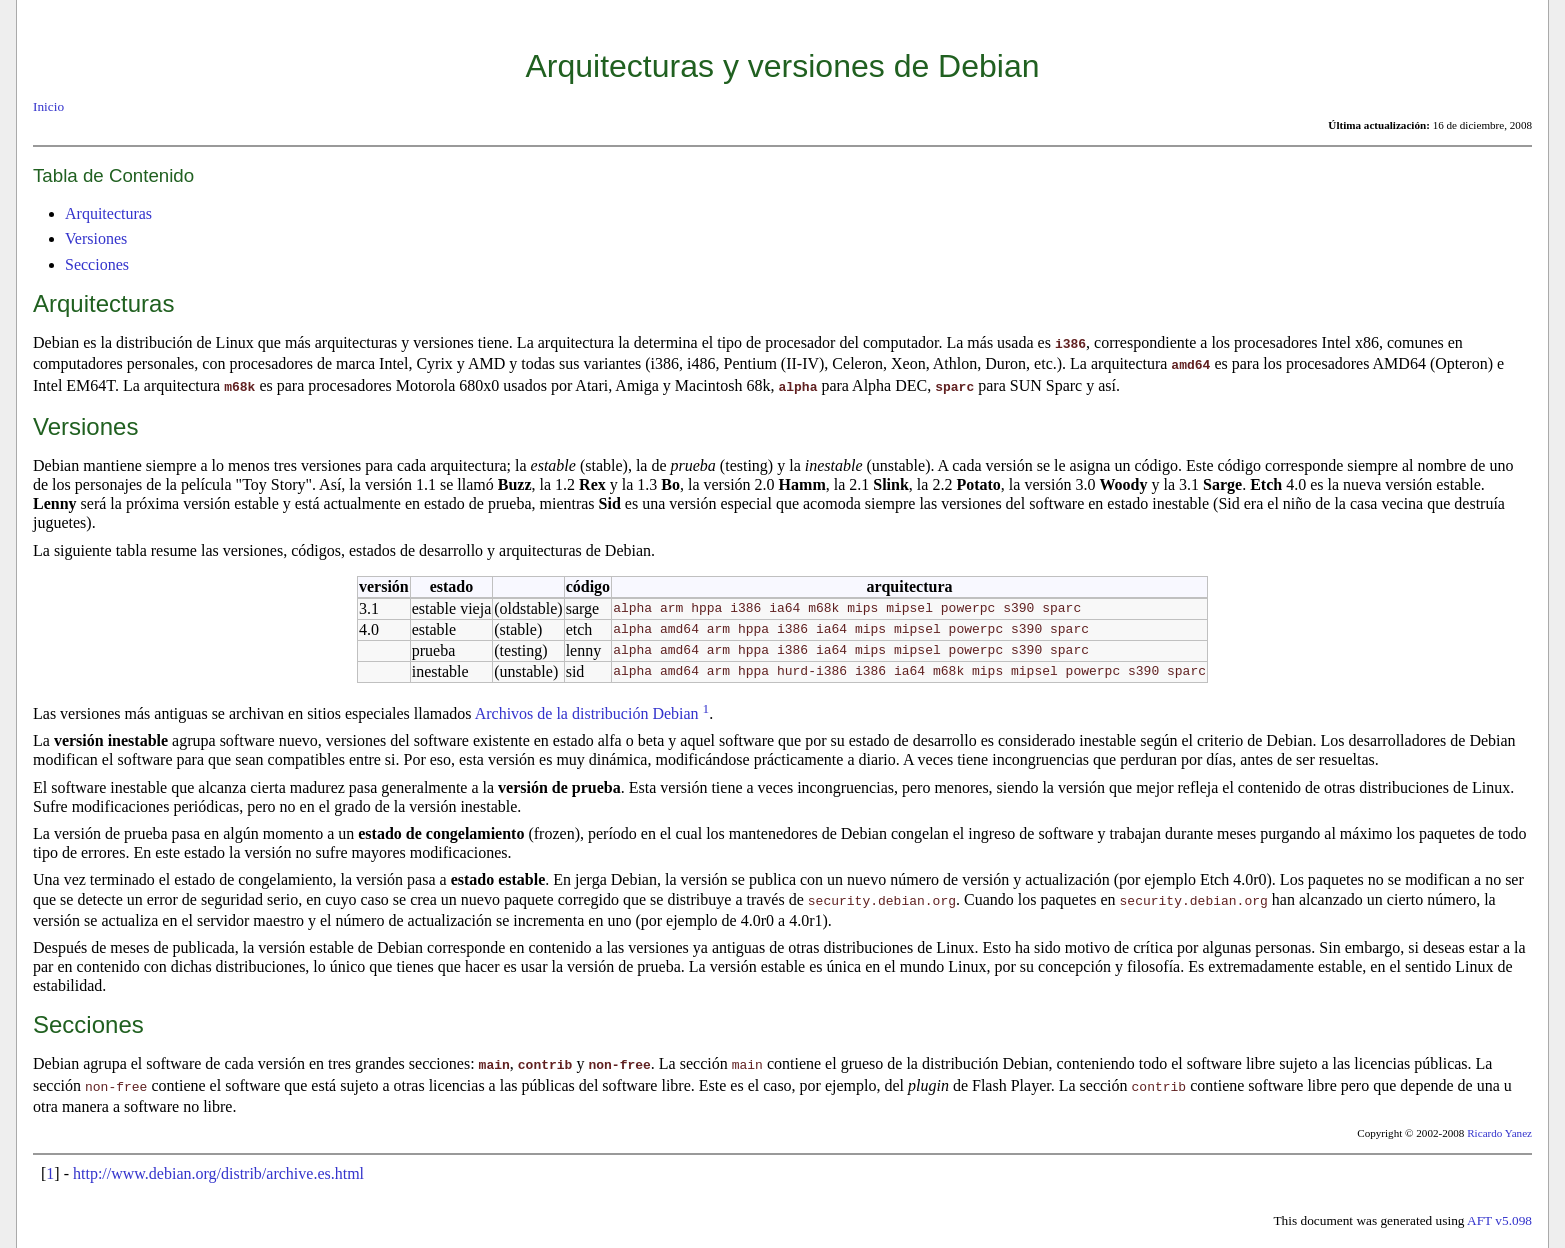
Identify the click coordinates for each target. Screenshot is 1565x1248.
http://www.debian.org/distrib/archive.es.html (218, 1167)
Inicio (48, 106)
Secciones (97, 264)
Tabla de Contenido (113, 175)
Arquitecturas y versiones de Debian (782, 66)
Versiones (96, 238)
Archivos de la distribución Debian (587, 710)
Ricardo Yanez (1499, 1127)
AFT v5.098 (1499, 1214)
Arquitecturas (108, 213)
